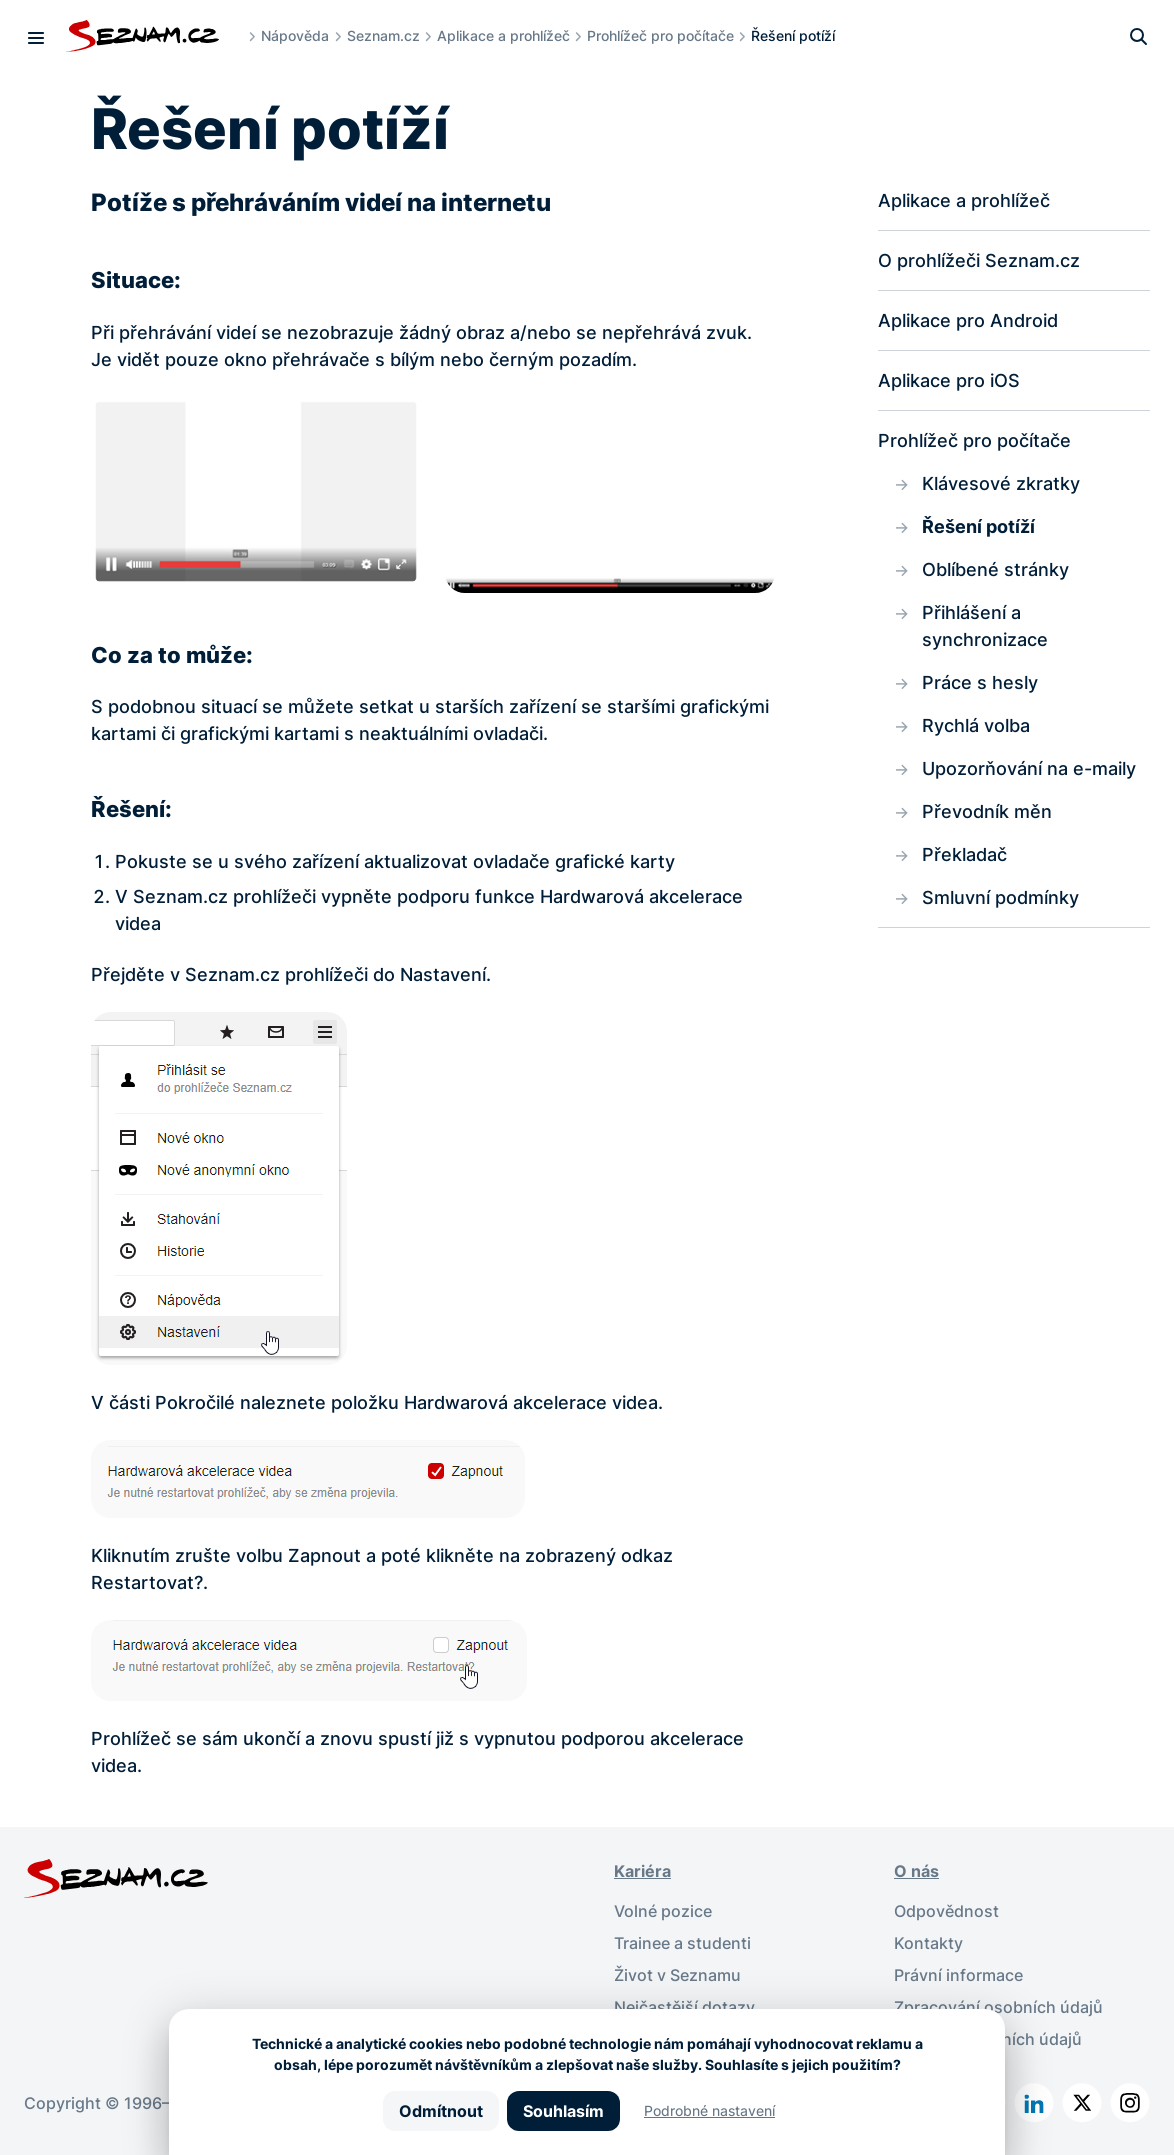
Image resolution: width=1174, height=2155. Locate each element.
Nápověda (295, 35)
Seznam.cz (383, 35)
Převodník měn (987, 811)
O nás (916, 1871)
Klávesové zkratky (1001, 483)
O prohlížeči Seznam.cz (979, 260)
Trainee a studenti (682, 1943)
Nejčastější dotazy (684, 2007)
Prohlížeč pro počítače (660, 35)
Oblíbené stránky (995, 569)
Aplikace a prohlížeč (503, 35)
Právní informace (958, 1975)
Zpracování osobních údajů (998, 2007)
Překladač (964, 854)
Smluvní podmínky (1000, 897)
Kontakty (928, 1943)
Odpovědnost (946, 1911)
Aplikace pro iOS (949, 380)
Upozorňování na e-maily (1029, 768)
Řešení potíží (978, 526)
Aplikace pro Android (968, 320)
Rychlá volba (976, 725)
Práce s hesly (980, 682)
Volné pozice (663, 1911)
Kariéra (642, 1871)
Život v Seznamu (677, 1975)
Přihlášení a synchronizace (985, 626)
